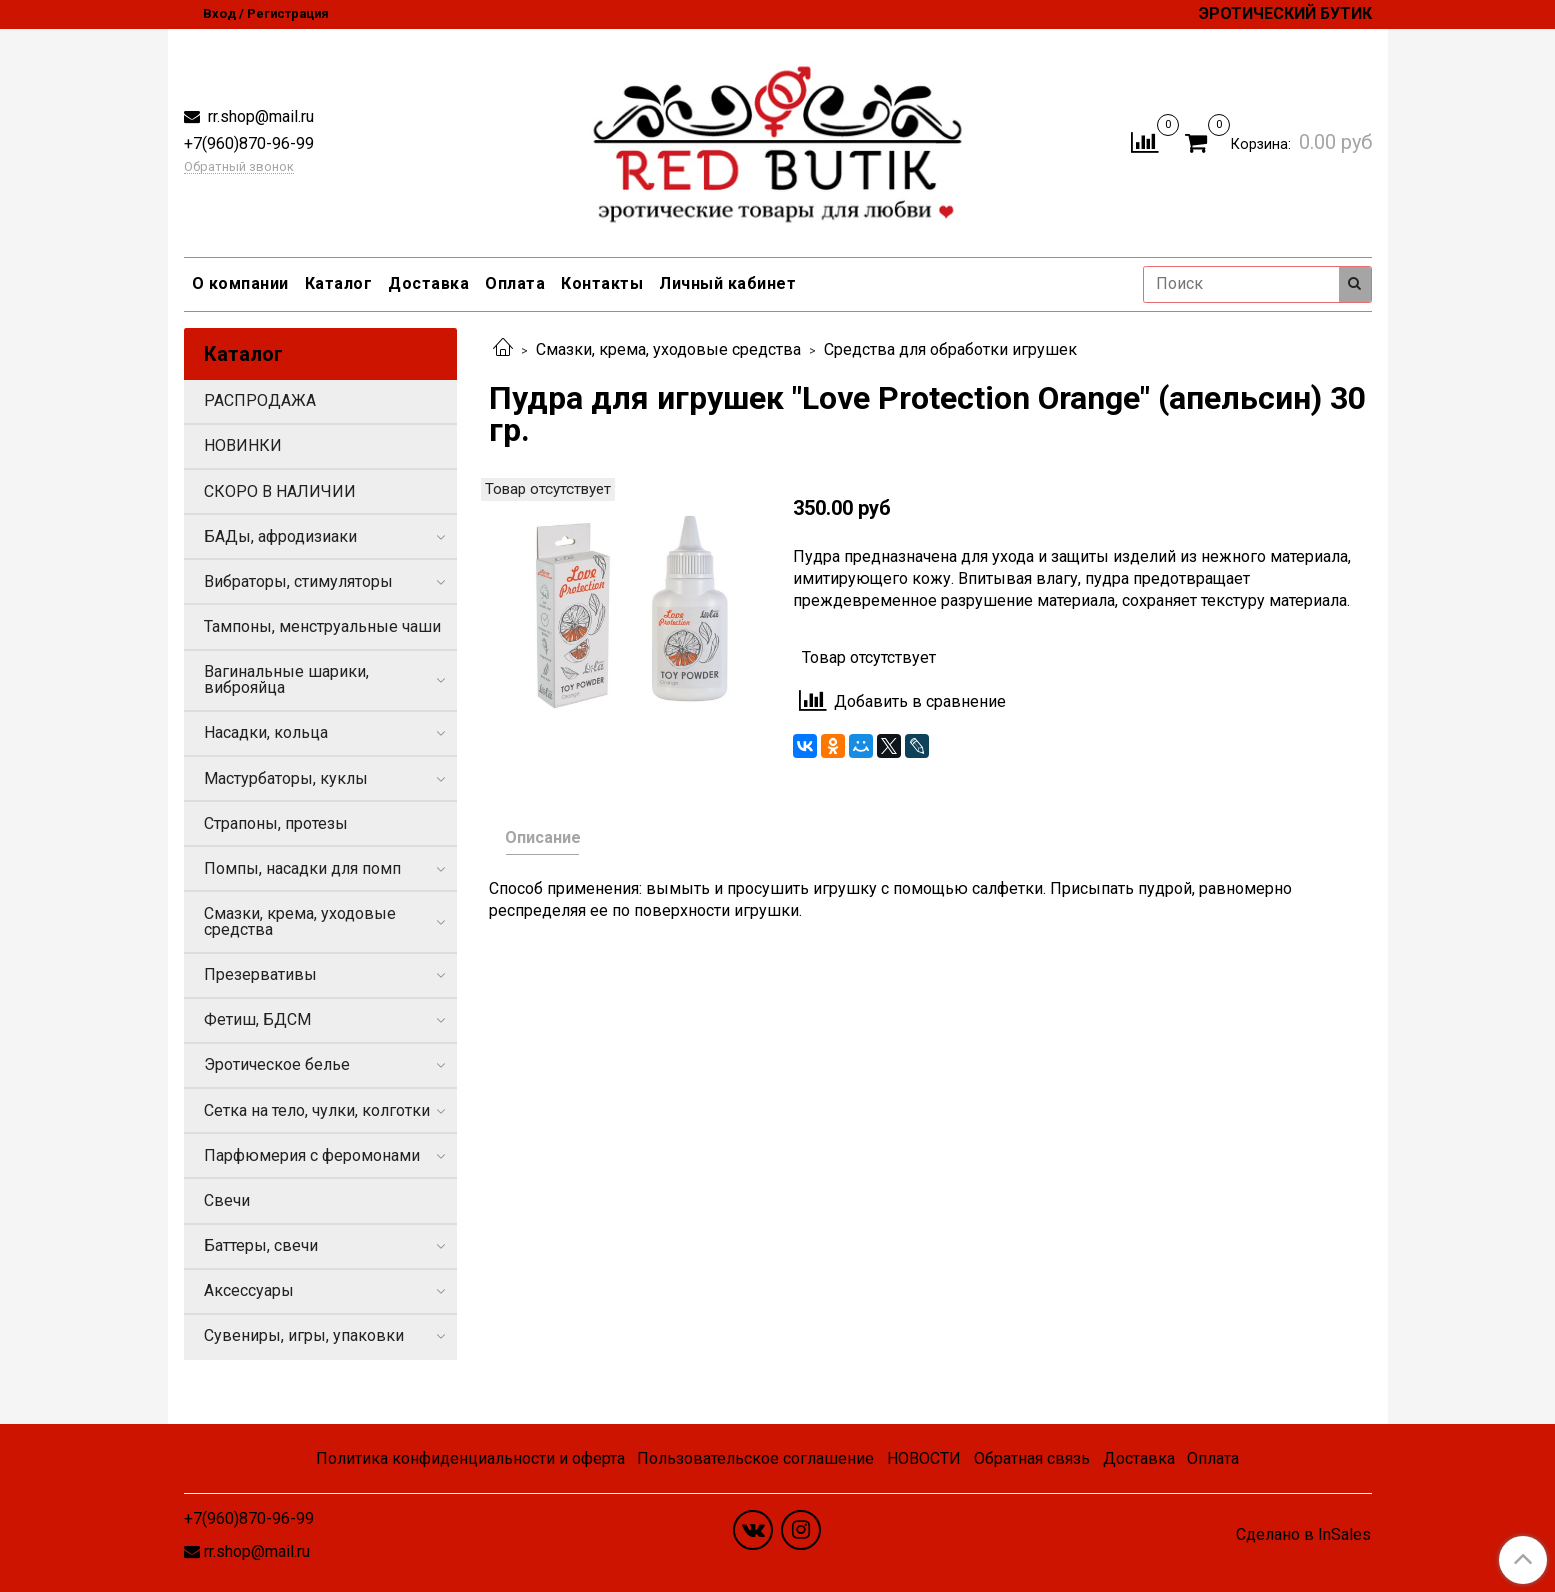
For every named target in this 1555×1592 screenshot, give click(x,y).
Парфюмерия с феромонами (312, 1155)
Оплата (515, 283)
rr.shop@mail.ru (259, 116)
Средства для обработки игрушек (950, 349)
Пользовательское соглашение (755, 1458)
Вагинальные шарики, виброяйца (286, 679)
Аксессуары (249, 1290)
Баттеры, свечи (261, 1245)
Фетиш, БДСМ (257, 1019)
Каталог (339, 283)
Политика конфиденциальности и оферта (470, 1458)
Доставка (428, 283)
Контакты (602, 283)
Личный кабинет (727, 283)
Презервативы (260, 974)
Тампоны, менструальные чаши (322, 626)
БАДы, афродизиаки (280, 536)
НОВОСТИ (924, 1458)
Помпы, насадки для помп (302, 868)
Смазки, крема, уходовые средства (668, 349)
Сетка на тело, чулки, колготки (317, 1110)
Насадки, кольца (266, 732)
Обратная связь (1032, 1458)
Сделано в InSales (1303, 1535)
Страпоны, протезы (276, 823)
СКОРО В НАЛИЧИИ (280, 491)
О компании (240, 283)
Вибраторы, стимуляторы (298, 581)
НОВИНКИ (243, 445)
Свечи (227, 1200)
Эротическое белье (277, 1064)
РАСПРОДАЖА (260, 400)
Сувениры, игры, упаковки (304, 1335)
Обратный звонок (239, 167)
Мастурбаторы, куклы (286, 778)
